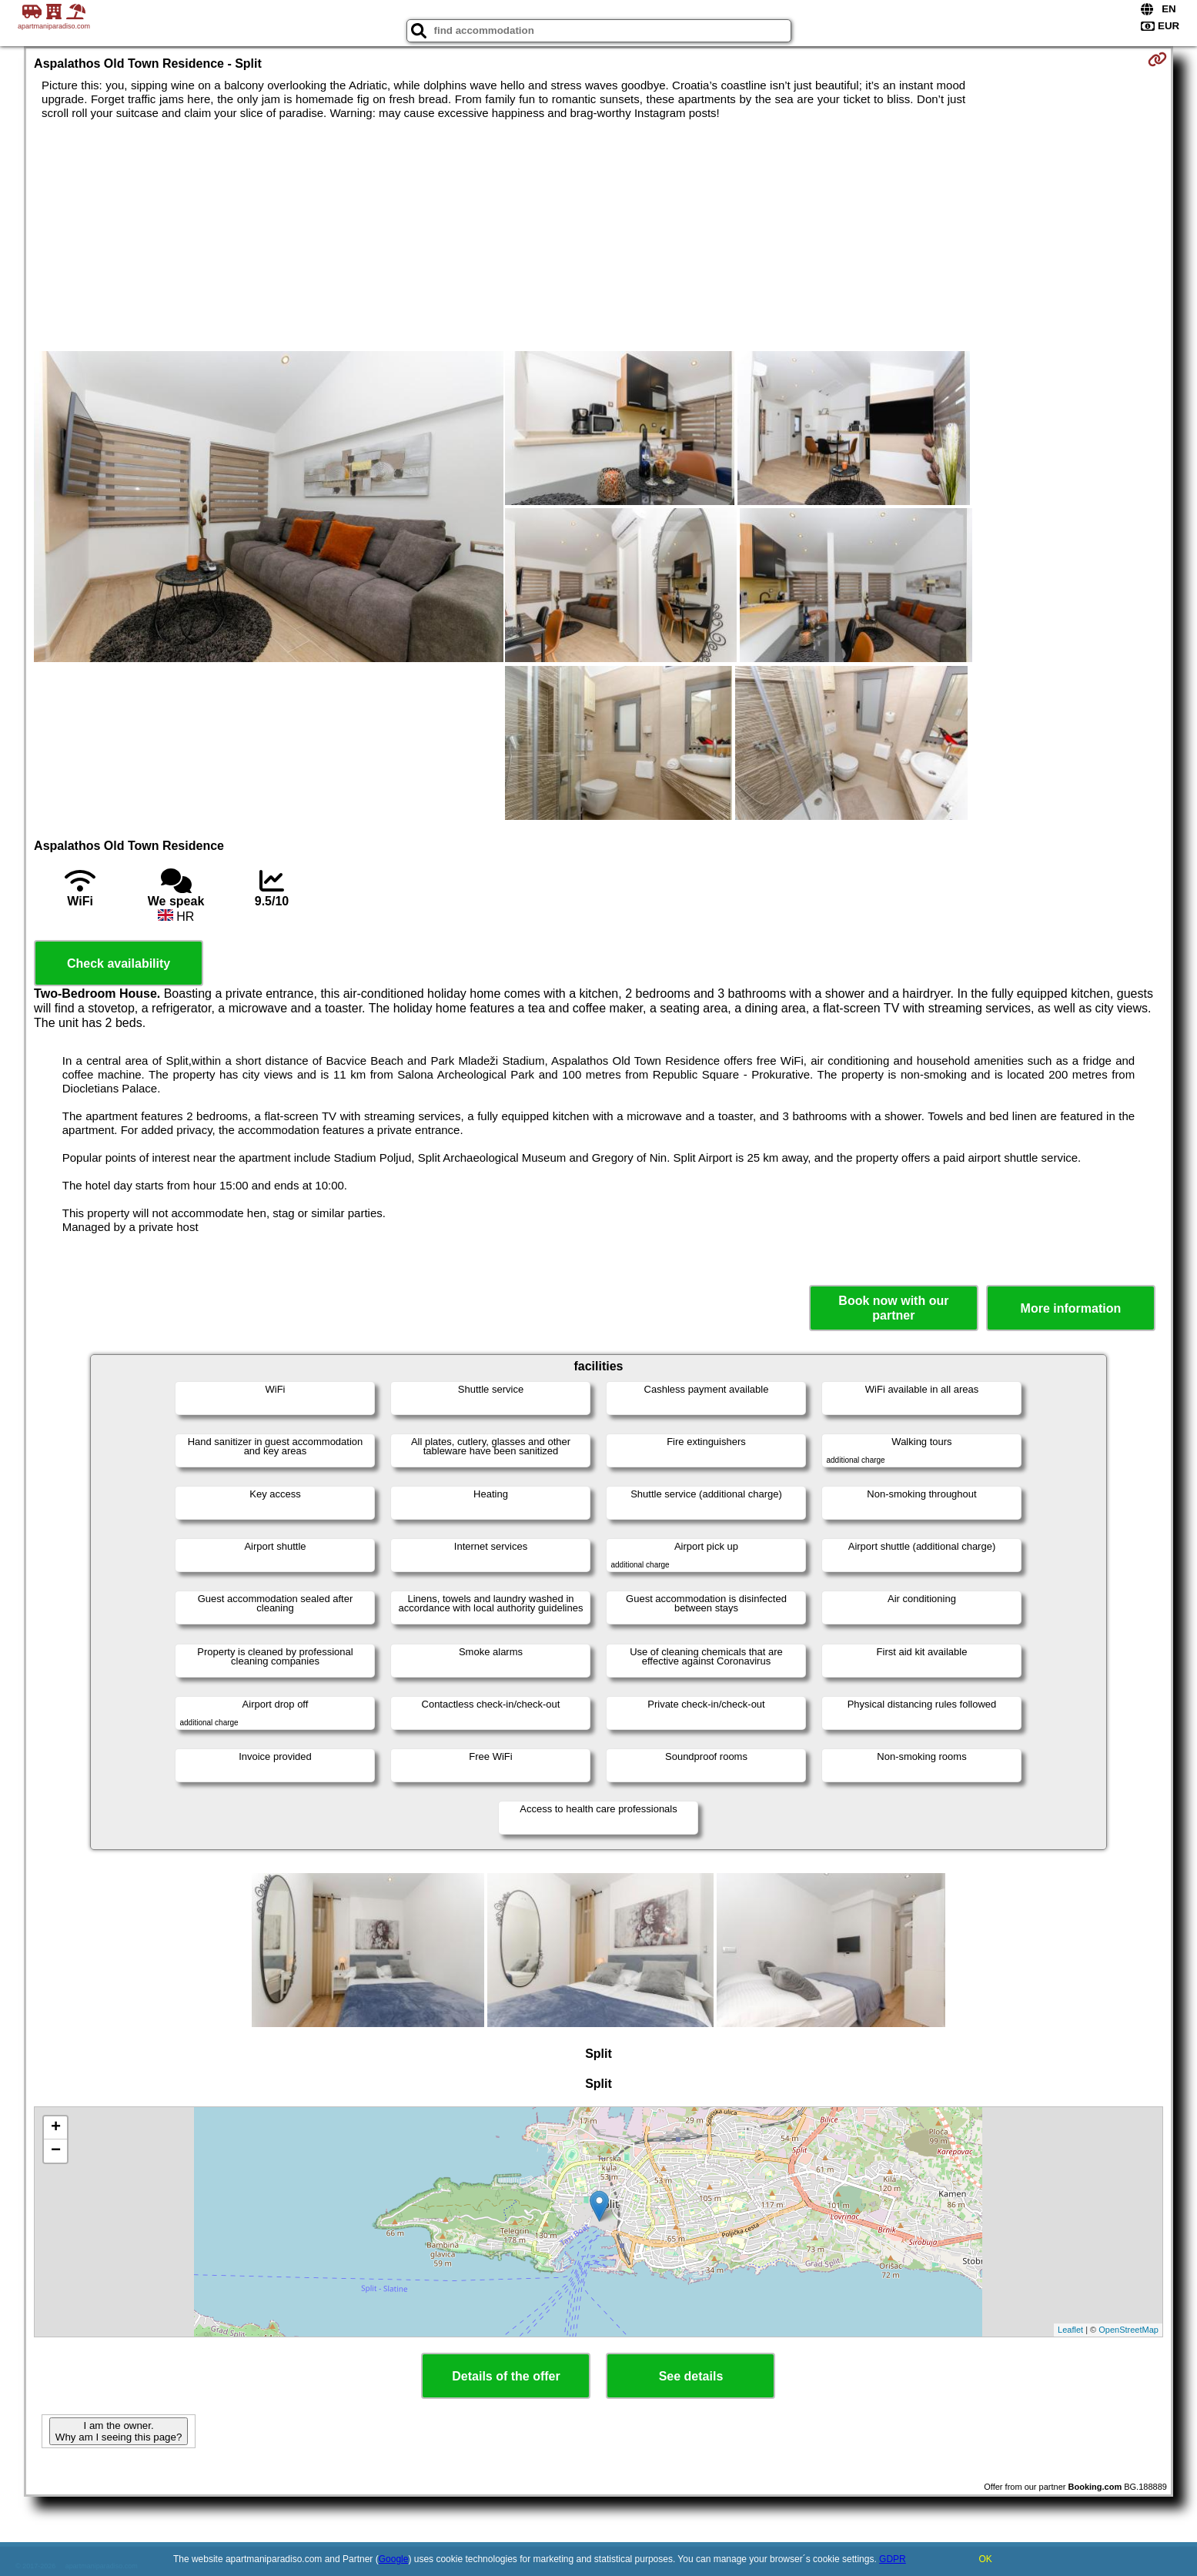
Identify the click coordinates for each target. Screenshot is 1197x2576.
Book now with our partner (893, 1308)
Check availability (118, 963)
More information (1071, 1308)
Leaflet (1070, 2329)
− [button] (56, 2151)
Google (394, 2559)
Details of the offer (506, 2376)
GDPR (892, 2559)
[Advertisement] (598, 235)
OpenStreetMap (1128, 2329)
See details (691, 2376)
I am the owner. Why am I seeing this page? (118, 2431)
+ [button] (56, 2127)
